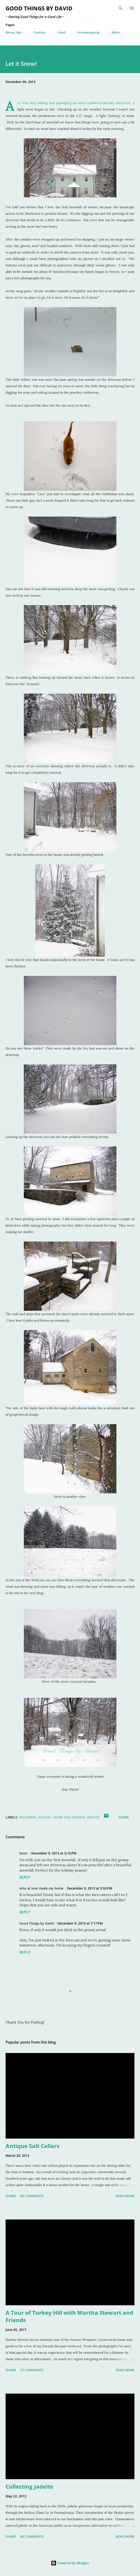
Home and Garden (69, 1817)
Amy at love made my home (41, 1888)
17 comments (32, 2370)
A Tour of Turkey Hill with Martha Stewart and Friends (69, 2316)
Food (61, 32)
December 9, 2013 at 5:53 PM (89, 1888)
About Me (13, 32)
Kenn (23, 1853)
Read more (125, 2196)
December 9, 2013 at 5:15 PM (53, 1853)
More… (117, 32)
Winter (93, 1817)
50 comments (32, 2196)
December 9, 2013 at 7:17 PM (80, 1923)
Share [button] (123, 1817)
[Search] (120, 8)
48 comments (32, 2536)
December (27, 1817)
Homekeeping (89, 32)
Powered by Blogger (70, 2563)
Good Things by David (39, 8)
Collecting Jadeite (29, 2486)
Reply (24, 1877)
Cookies (39, 32)
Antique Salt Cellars (32, 2146)
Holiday (45, 1817)
